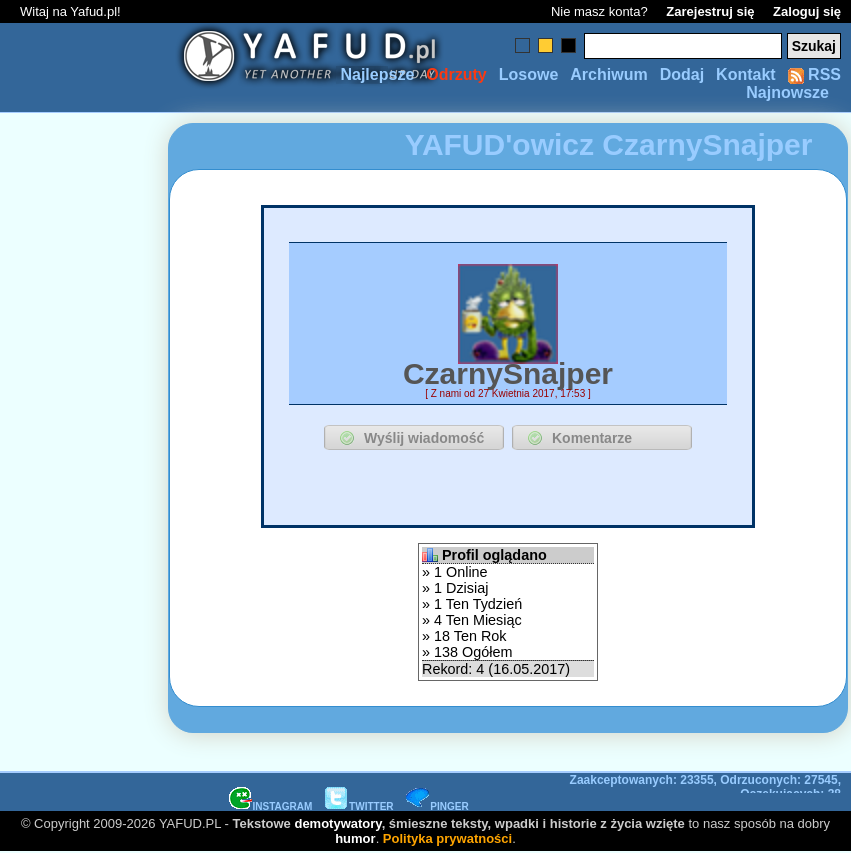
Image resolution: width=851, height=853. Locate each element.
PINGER (437, 806)
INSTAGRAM (271, 806)
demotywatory (337, 823)
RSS (814, 74)
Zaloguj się (807, 11)
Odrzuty (456, 74)
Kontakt (746, 74)
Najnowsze (787, 92)
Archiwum (608, 74)
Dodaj (682, 74)
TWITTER (359, 806)
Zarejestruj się (710, 11)
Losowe (529, 74)
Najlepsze (377, 74)
